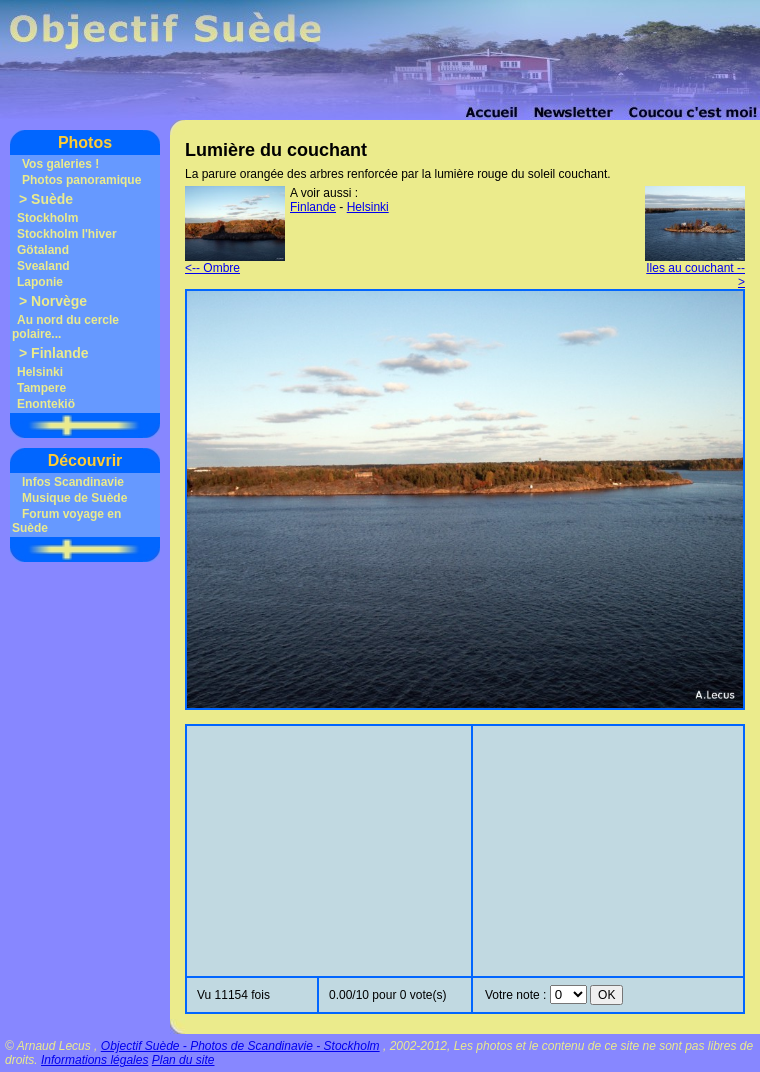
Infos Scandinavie (73, 482)
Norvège (59, 301)
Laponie (40, 282)
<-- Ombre (235, 262)
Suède (52, 199)
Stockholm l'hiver (67, 234)
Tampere (41, 388)
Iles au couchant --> (695, 269)
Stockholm (47, 218)
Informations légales (94, 1060)
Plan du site (183, 1060)
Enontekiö (46, 404)
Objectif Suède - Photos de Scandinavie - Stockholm (240, 1046)
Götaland (43, 250)
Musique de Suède (74, 498)
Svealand (43, 266)
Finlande (60, 353)
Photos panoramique (81, 180)
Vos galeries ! (60, 164)
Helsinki (40, 372)
